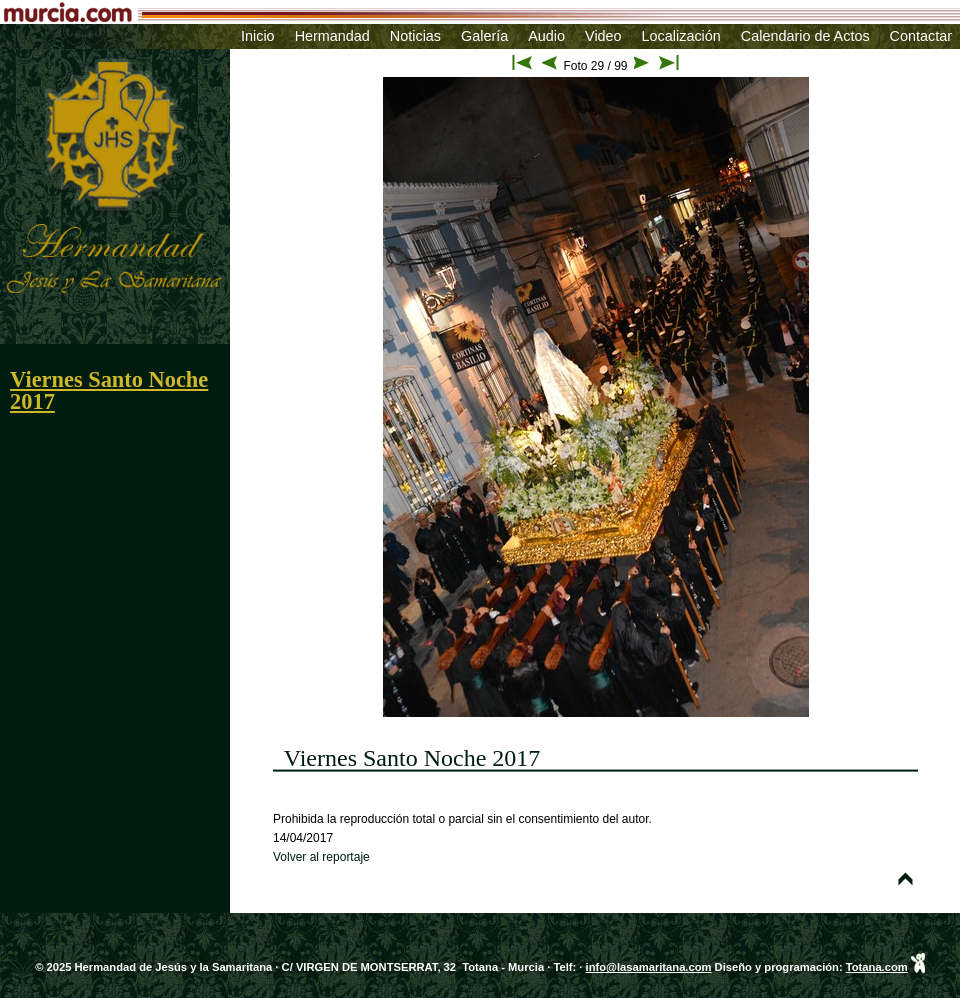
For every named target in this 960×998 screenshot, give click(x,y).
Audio (546, 36)
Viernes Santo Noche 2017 (109, 390)
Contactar (921, 36)
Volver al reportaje (321, 857)
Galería (484, 36)
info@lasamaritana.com (649, 967)
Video (603, 36)
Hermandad (332, 36)
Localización (681, 36)
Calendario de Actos (805, 36)
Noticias (415, 36)
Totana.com (877, 967)
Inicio (258, 36)
